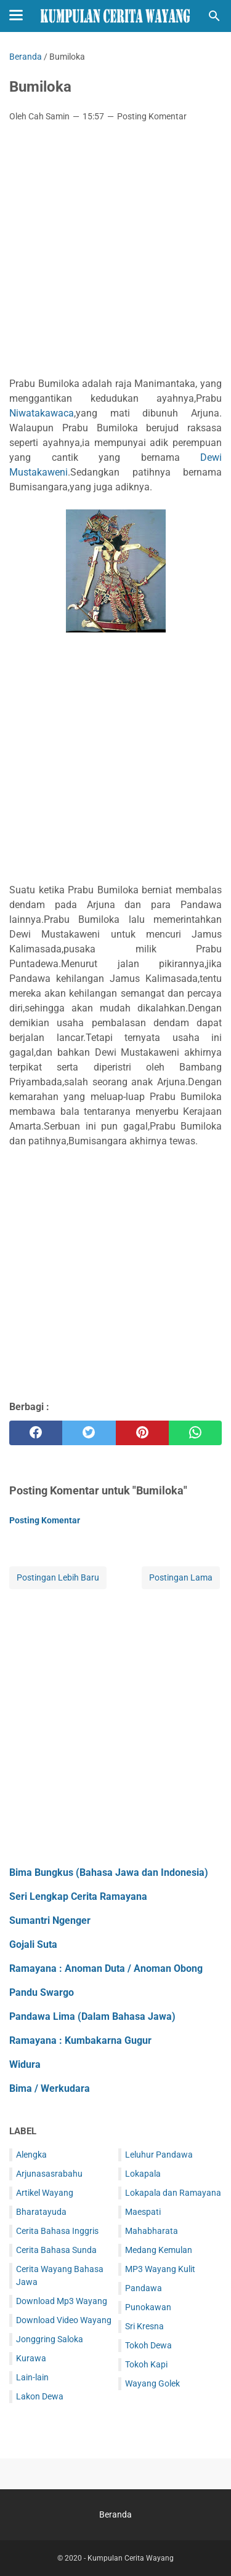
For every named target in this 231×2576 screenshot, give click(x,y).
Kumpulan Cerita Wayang (130, 2558)
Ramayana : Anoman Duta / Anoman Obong (106, 1968)
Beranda (115, 2514)
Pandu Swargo (41, 1992)
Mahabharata (151, 2231)
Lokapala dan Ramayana (173, 2193)
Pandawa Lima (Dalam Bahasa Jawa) (92, 2016)
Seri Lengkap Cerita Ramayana (78, 1896)
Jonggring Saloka (49, 2339)
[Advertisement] (115, 253)
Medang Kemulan (158, 2250)
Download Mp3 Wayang (61, 2301)
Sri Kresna (144, 2326)
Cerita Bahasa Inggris (57, 2231)
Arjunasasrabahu (49, 2174)
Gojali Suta (33, 1944)
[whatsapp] (195, 1433)
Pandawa (143, 2288)
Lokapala (143, 2174)
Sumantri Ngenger (50, 1920)
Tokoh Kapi (146, 2364)
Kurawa (31, 2358)
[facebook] (35, 1433)
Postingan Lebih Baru (58, 1577)
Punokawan (148, 2307)
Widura (25, 2064)
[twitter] (88, 1433)
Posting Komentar (152, 116)
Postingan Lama (181, 1577)
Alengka (31, 2154)
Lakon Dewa (39, 2396)
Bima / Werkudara (49, 2088)
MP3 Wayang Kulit (160, 2269)
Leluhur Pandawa (159, 2154)
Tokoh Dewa (148, 2345)
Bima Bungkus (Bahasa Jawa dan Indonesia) (108, 1872)
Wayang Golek (152, 2383)
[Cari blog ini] (214, 16)
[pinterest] (142, 1433)
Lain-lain (32, 2377)
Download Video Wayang (63, 2320)
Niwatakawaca (41, 413)
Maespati (143, 2212)
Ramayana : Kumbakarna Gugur (80, 2040)
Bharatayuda (41, 2212)
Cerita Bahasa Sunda (56, 2250)
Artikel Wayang (44, 2193)
